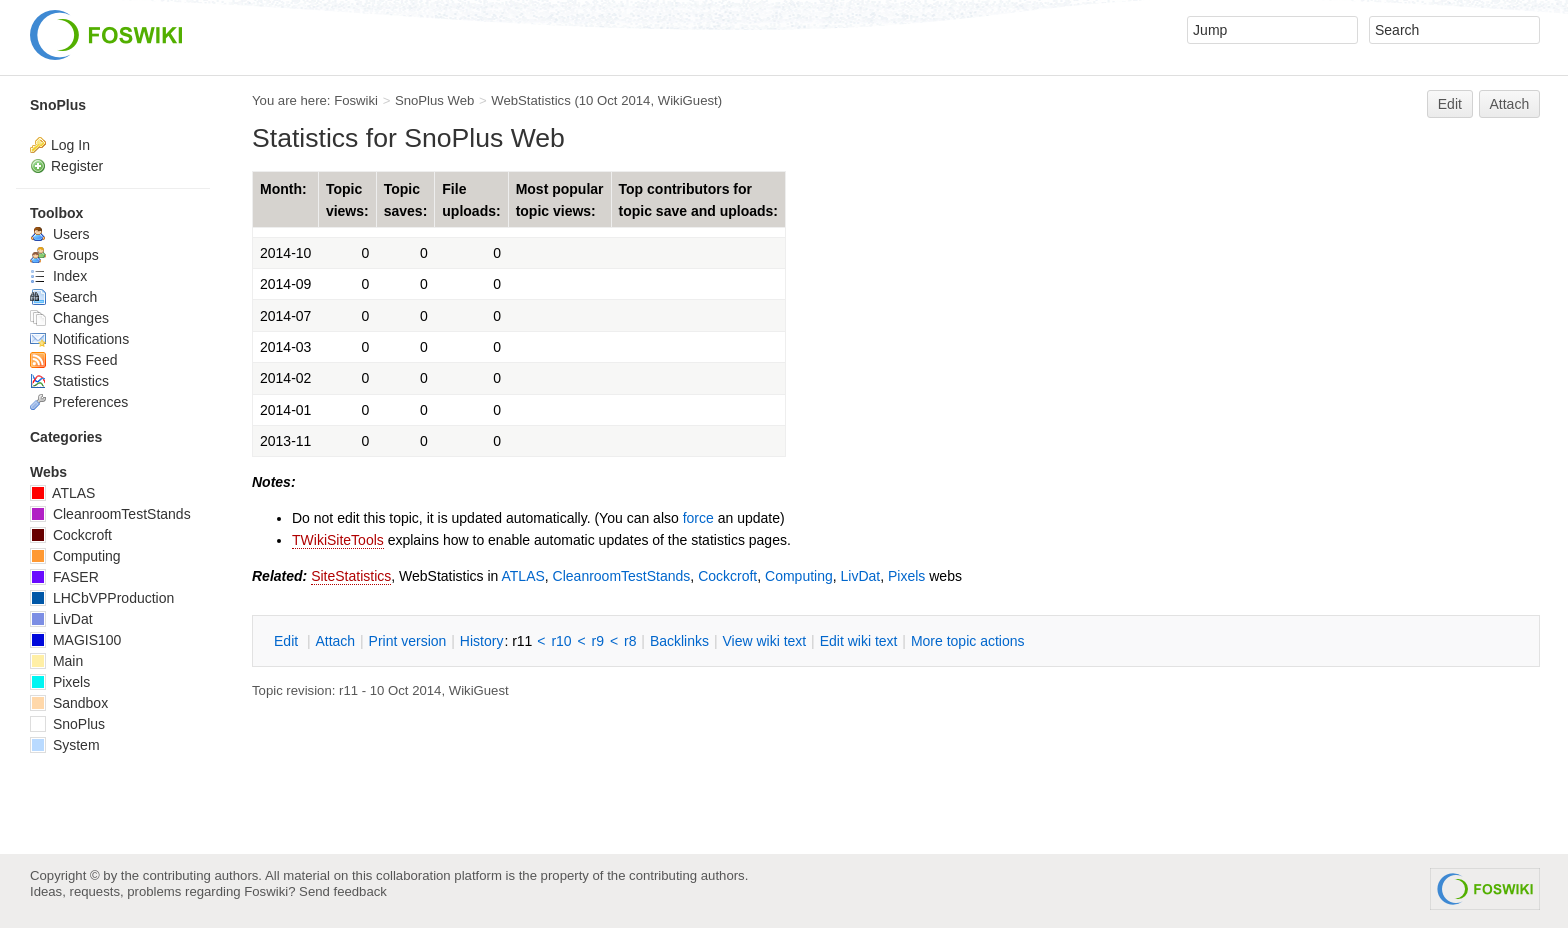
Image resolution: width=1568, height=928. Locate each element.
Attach (1510, 104)
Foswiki (356, 100)
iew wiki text (764, 641)
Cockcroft (727, 576)
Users (59, 234)
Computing (799, 576)
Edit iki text (859, 641)
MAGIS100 (75, 640)
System (65, 745)
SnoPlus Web (434, 100)
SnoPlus (58, 105)
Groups (64, 255)
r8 (630, 641)
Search (63, 297)
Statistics (69, 381)
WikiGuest (688, 100)
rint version (408, 641)
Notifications (79, 339)
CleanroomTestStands (622, 576)
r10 (561, 641)
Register (77, 166)
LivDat (861, 576)
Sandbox (69, 703)
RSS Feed (73, 360)
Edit (1450, 104)
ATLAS (523, 576)
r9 (598, 641)
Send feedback (343, 891)
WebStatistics (530, 100)
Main (56, 661)
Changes (69, 318)
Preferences (79, 402)
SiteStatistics (351, 576)
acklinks (679, 641)
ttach (335, 641)
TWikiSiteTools (338, 540)
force (698, 518)
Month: (283, 189)
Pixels (906, 576)
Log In (70, 145)
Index (58, 276)
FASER (64, 577)
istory (482, 641)
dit (288, 641)
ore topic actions (968, 641)
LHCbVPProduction (102, 598)
